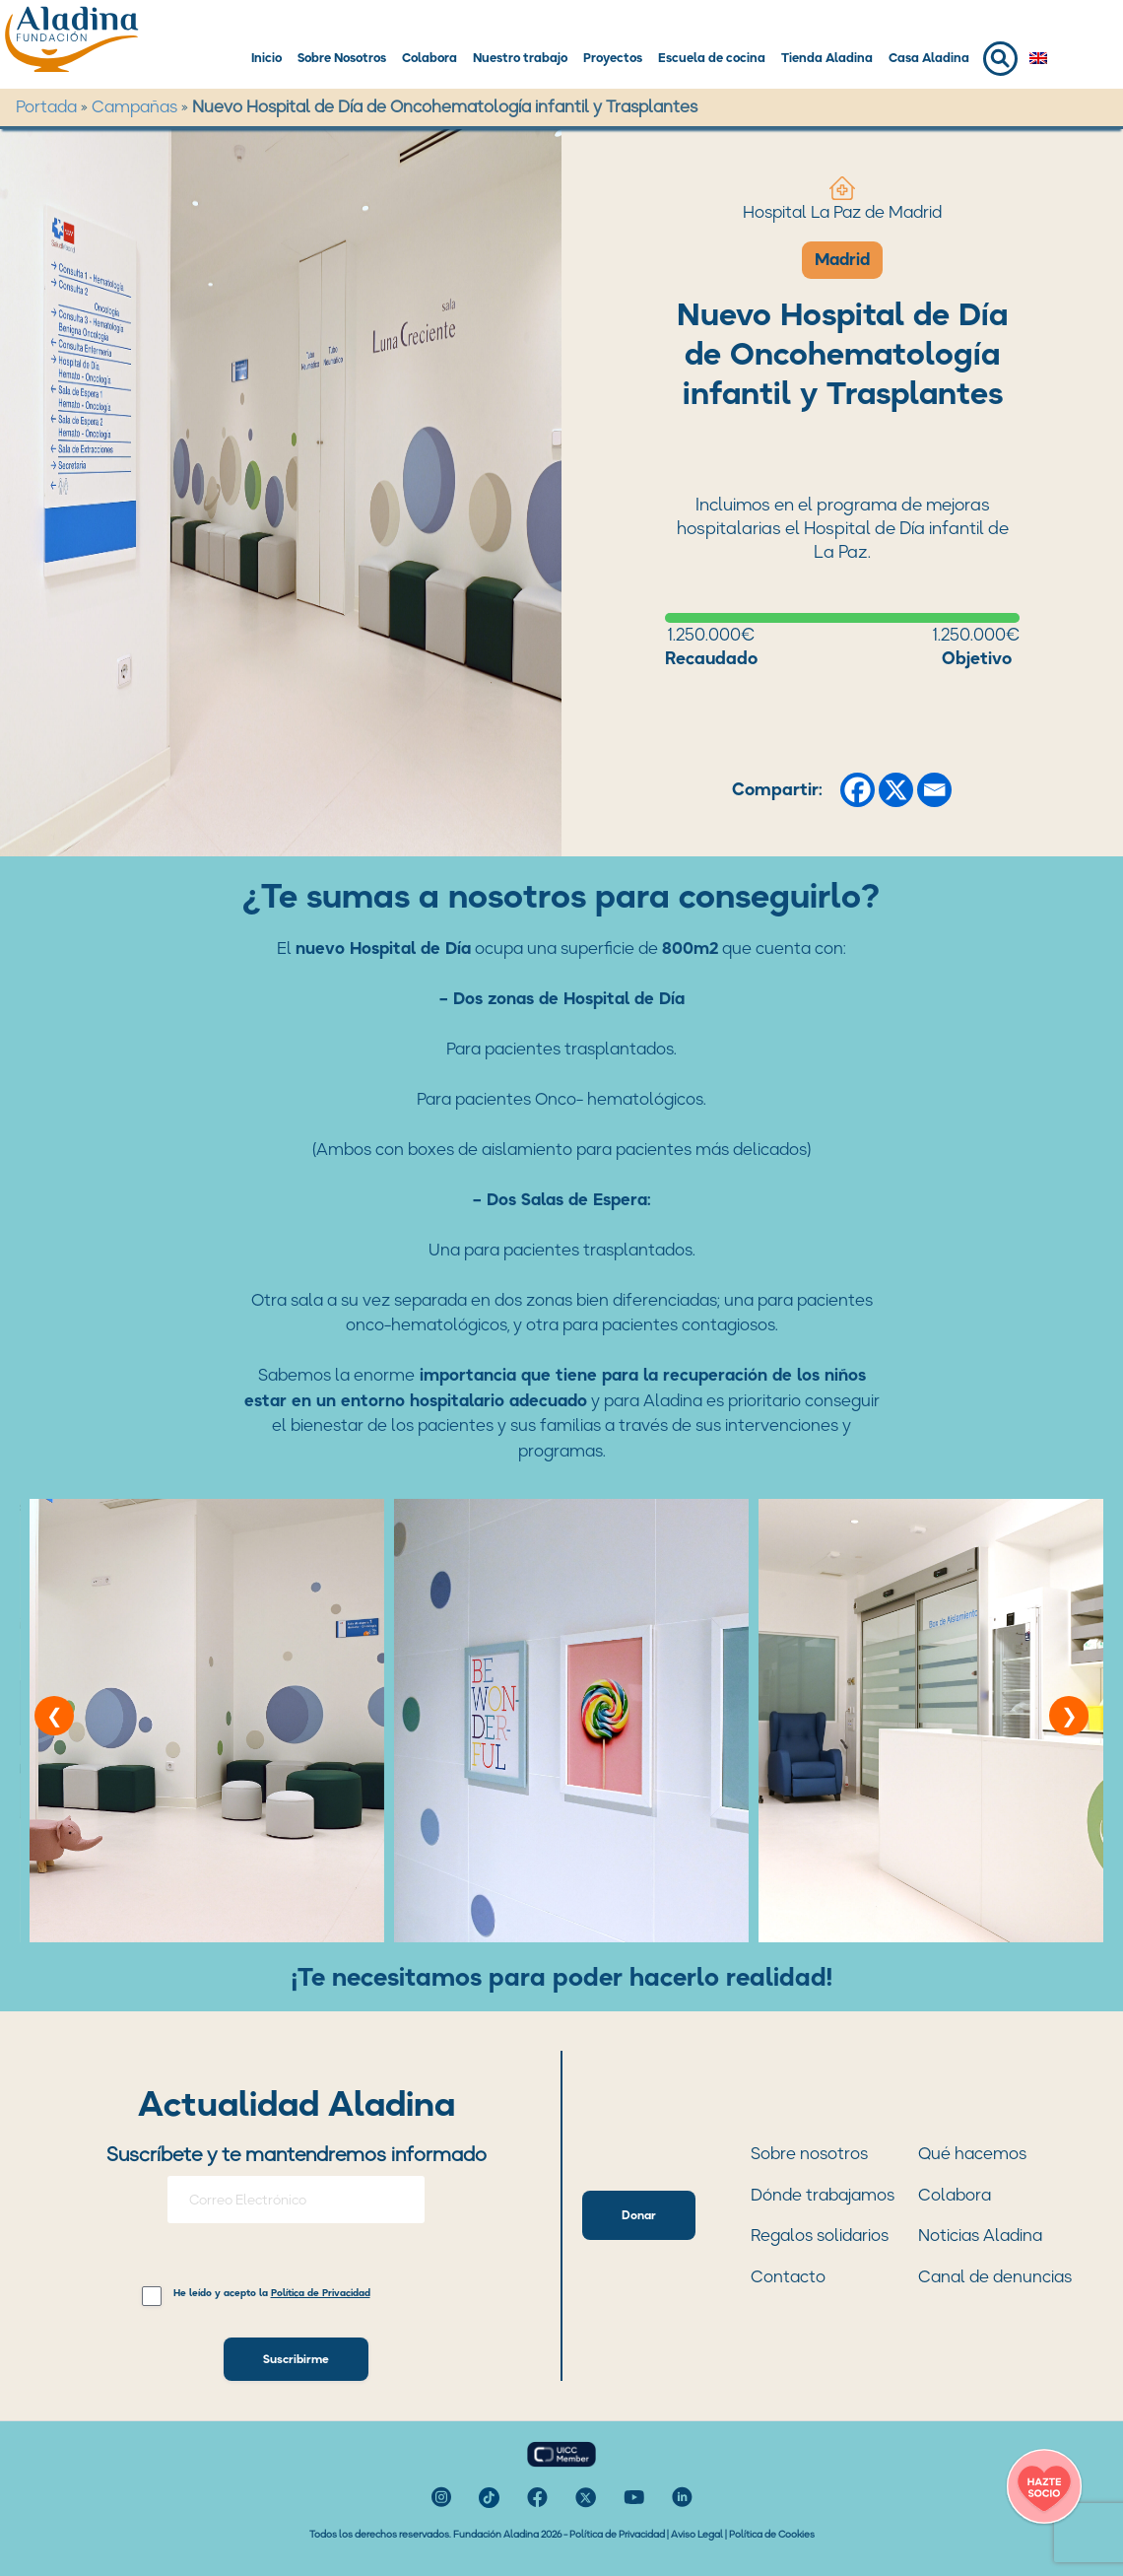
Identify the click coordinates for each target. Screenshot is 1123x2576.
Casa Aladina (929, 57)
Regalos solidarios (820, 2235)
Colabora (429, 57)
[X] (896, 790)
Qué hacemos (972, 2153)
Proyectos (612, 57)
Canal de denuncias (995, 2276)
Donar (639, 2214)
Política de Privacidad (617, 2534)
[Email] (934, 790)
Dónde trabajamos (822, 2194)
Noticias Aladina (980, 2235)
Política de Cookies (772, 2534)
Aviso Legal (697, 2534)
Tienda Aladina (827, 57)
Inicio (266, 57)
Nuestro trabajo (520, 57)
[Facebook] (857, 790)
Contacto (788, 2276)
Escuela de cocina (711, 57)
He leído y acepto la (271, 2293)
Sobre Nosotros (341, 57)
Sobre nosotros (809, 2153)
